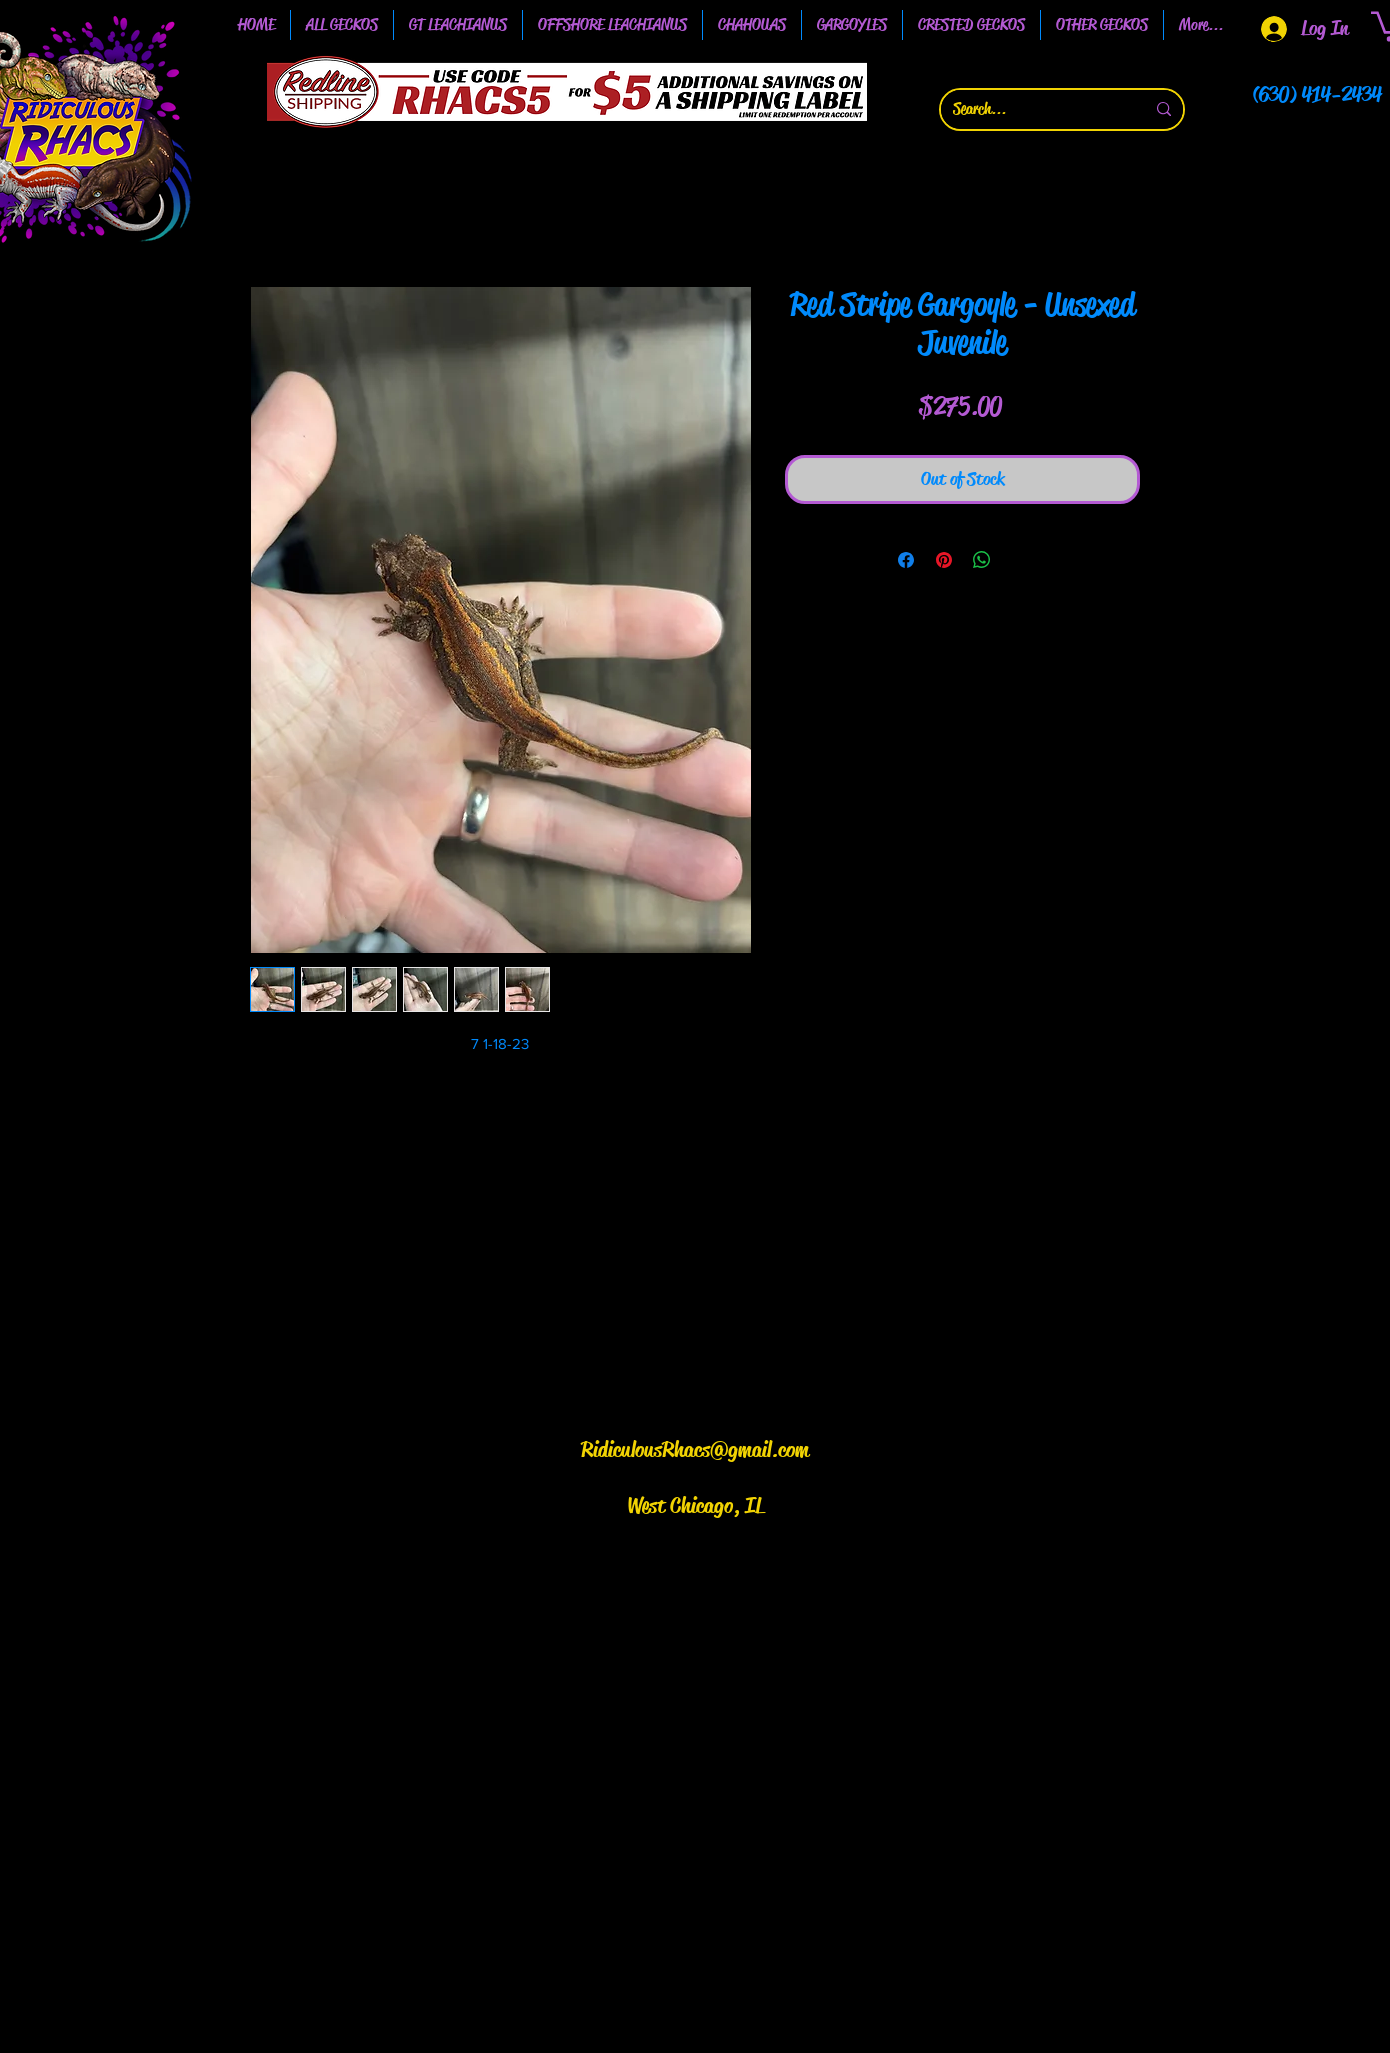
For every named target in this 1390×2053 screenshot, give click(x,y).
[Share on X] (1020, 560)
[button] (458, 25)
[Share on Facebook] (906, 560)
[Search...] (1034, 109)
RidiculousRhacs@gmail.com (695, 1450)
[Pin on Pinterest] (944, 560)
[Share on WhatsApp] (982, 560)
